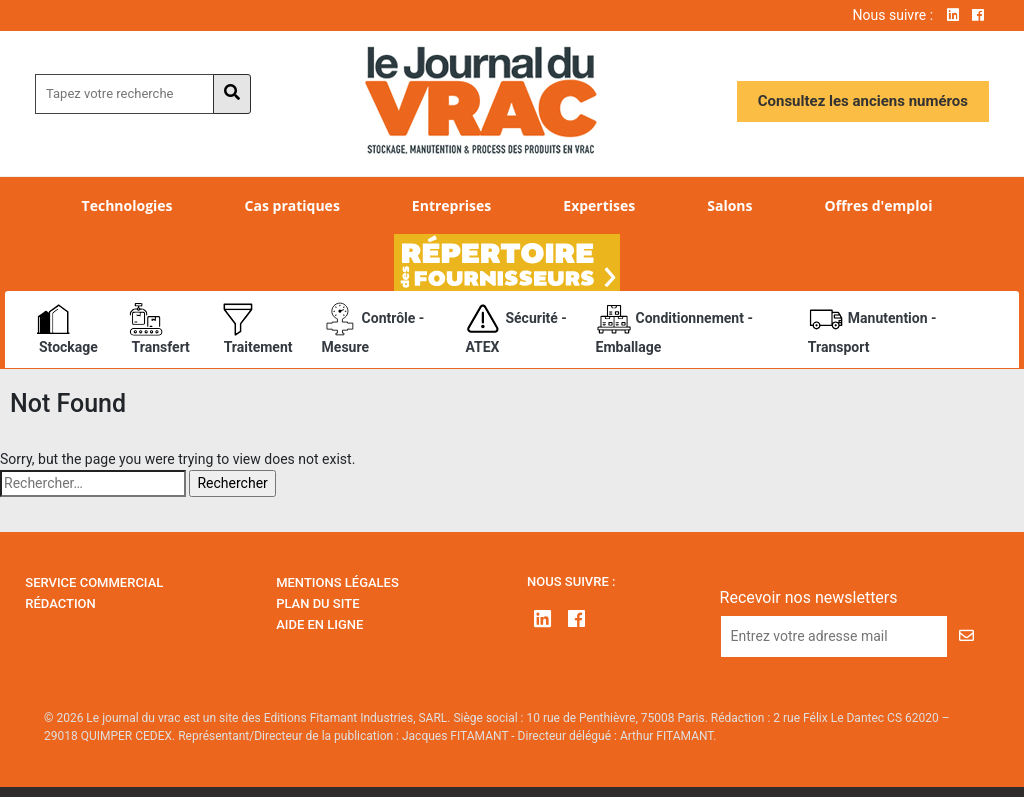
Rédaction (60, 603)
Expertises (599, 205)
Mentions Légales (337, 582)
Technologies (127, 205)
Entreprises (451, 205)
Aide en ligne (319, 624)
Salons (729, 205)
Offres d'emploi (879, 205)
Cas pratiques (292, 205)
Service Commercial (94, 582)
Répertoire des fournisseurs (507, 262)
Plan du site (317, 603)
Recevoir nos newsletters (809, 597)
